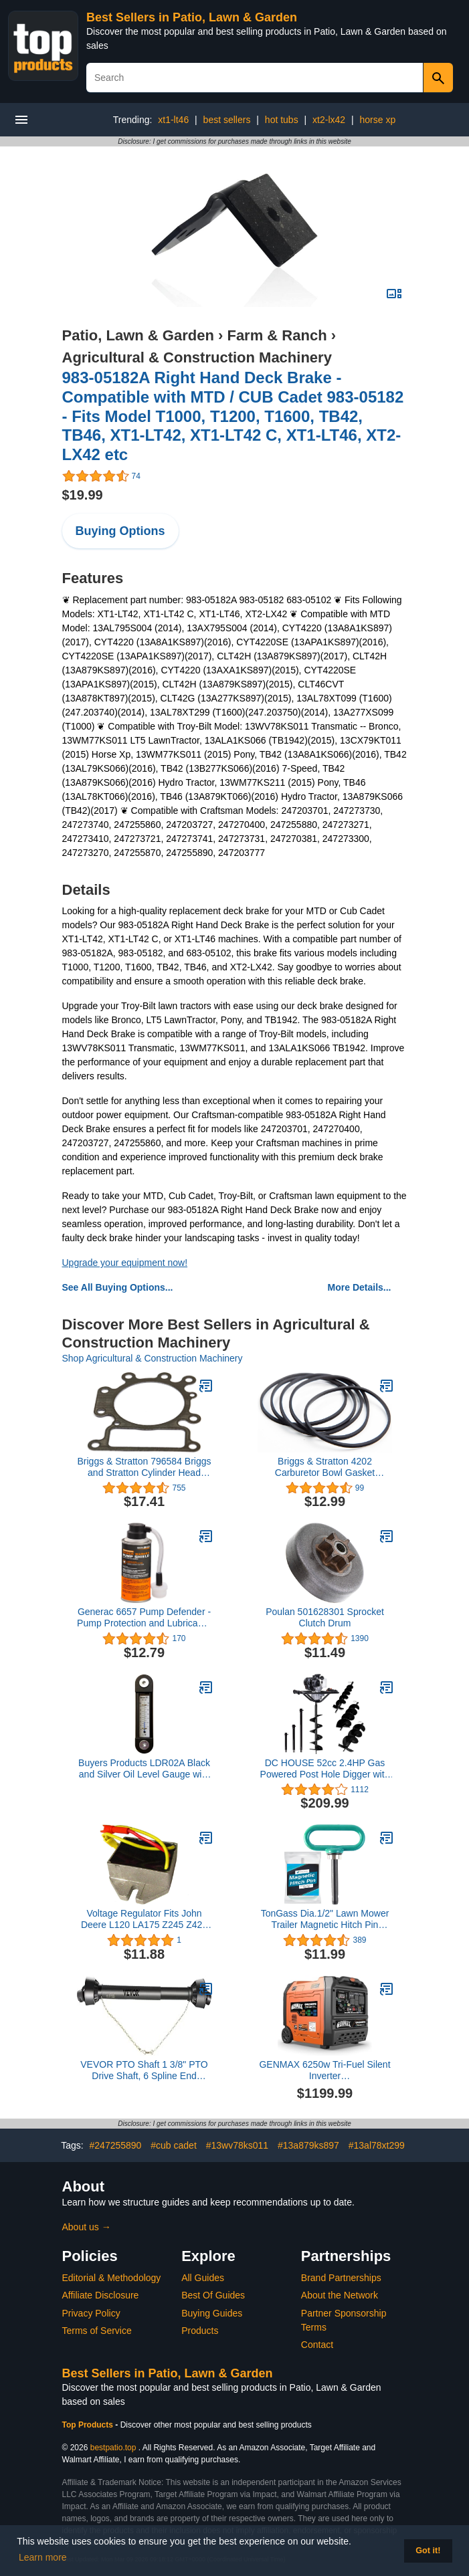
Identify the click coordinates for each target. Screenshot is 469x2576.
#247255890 (116, 2145)
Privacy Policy (91, 2313)
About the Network (339, 2295)
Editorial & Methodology (111, 2277)
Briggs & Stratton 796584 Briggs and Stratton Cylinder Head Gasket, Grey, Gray (144, 1467)
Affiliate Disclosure (100, 2295)
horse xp (378, 119)
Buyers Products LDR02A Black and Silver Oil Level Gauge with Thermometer (144, 1768)
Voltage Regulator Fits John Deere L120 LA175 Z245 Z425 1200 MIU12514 (144, 1919)
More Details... (359, 1287)
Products (199, 2330)
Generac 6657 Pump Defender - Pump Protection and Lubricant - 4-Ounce (144, 1617)
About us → (86, 2227)
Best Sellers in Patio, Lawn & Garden (191, 17)
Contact (317, 2344)
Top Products (89, 2425)
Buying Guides (211, 2313)
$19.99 (82, 495)
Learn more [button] (43, 2557)
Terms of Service (97, 2330)
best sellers (227, 119)
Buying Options (120, 531)
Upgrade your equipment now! (125, 1262)
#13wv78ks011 (237, 2145)
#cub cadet (174, 2145)
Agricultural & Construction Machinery (197, 357)
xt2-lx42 (328, 119)
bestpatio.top (113, 2447)
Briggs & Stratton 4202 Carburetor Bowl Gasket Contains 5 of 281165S (325, 1467)
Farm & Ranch (276, 335)
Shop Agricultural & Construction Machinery (152, 1358)
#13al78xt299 (377, 2145)
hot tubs (281, 119)
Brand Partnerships (341, 2277)
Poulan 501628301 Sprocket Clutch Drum (325, 1617)
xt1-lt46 (173, 119)
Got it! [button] (427, 2550)
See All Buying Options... (117, 1287)
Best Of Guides (213, 2295)
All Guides (202, 2277)
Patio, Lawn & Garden (138, 335)
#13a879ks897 (308, 2145)
